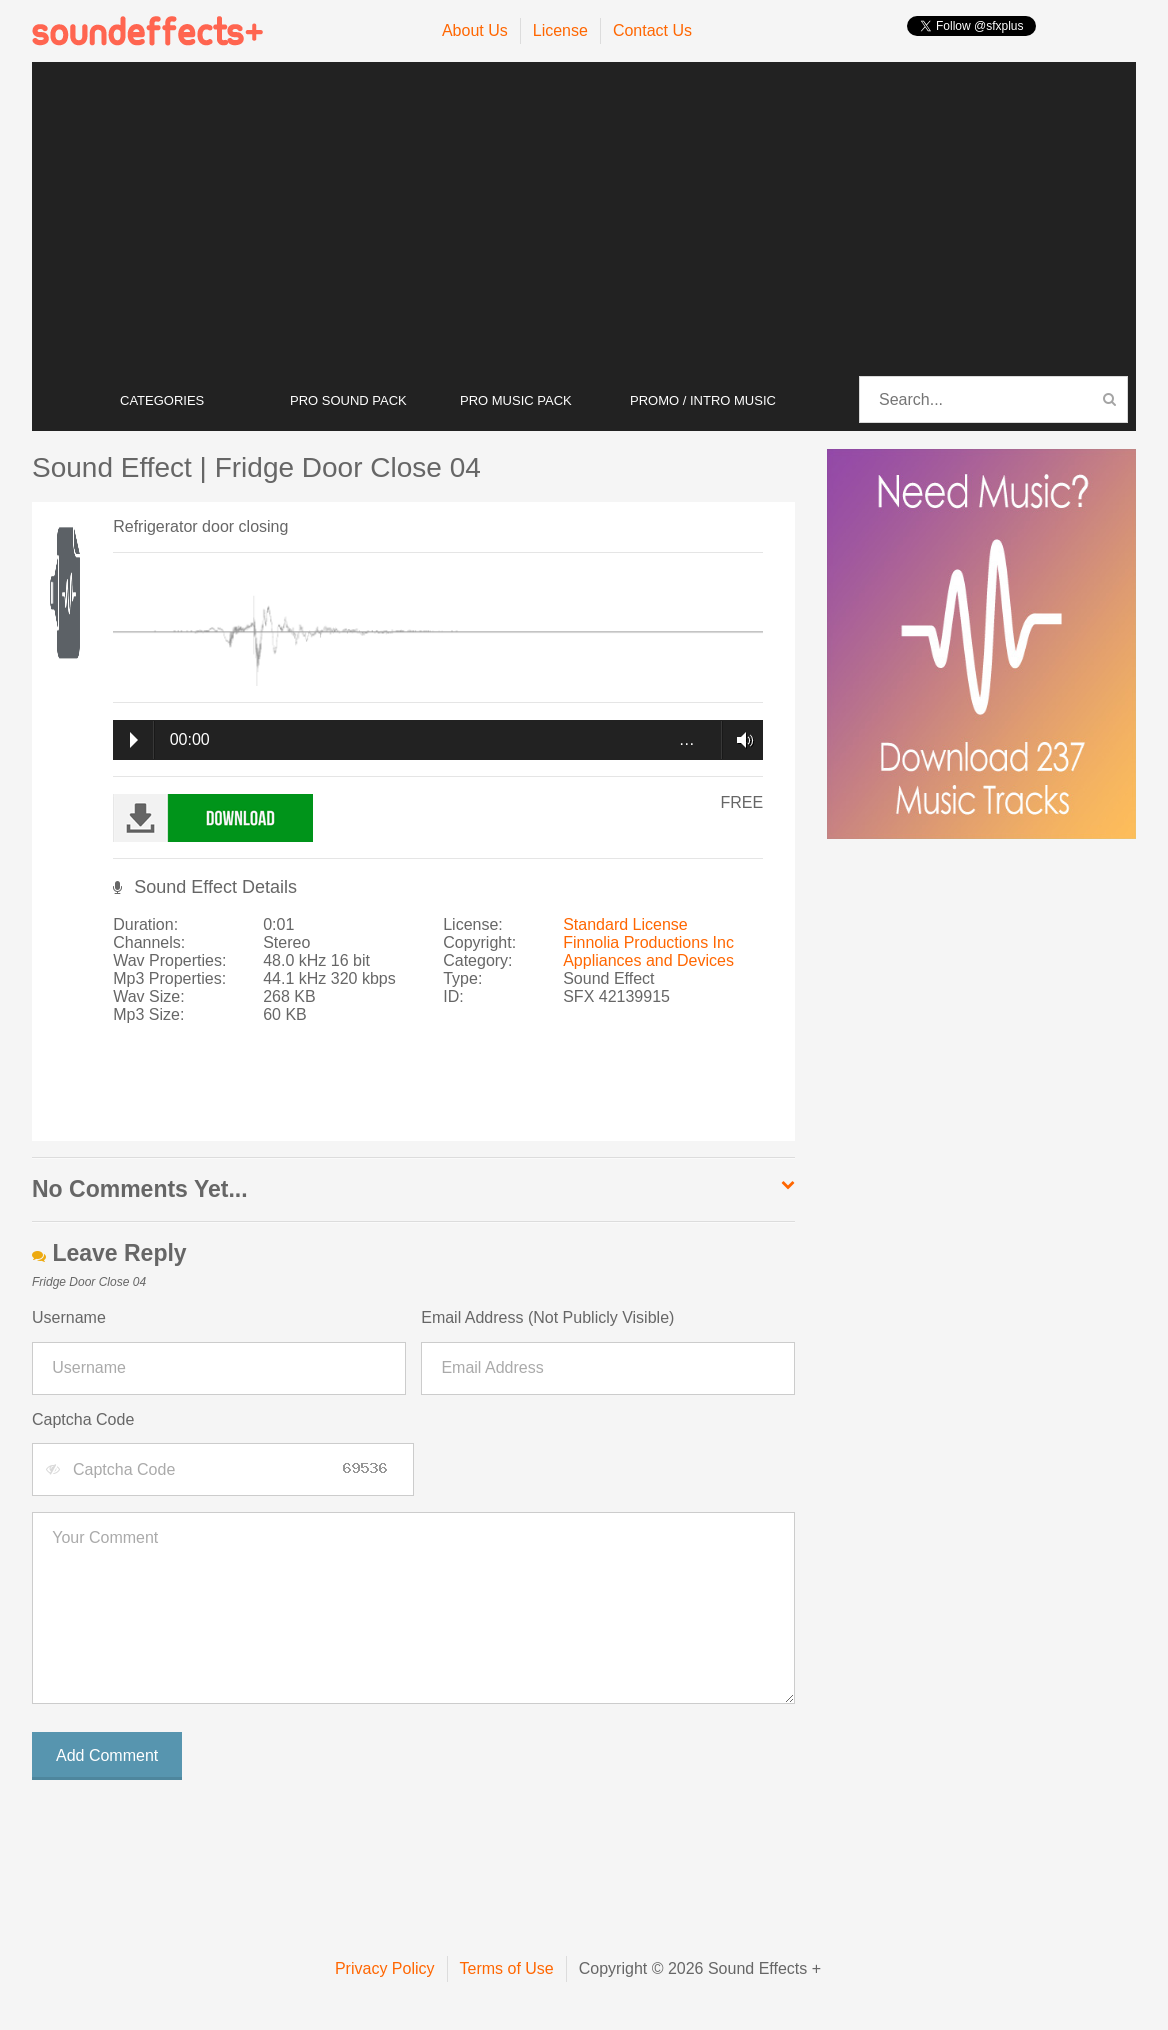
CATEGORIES (162, 400)
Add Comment (107, 1755)
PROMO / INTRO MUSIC (703, 400)
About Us (475, 30)
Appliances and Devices (648, 960)
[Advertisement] (584, 220)
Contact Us (652, 30)
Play (134, 740)
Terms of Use (507, 1968)
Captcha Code (83, 1419)
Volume (739, 740)
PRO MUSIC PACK (516, 400)
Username (69, 1317)
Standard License (625, 924)
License (560, 30)
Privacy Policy (385, 1968)
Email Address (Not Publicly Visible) (547, 1317)
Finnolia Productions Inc (648, 942)
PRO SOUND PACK (348, 400)
